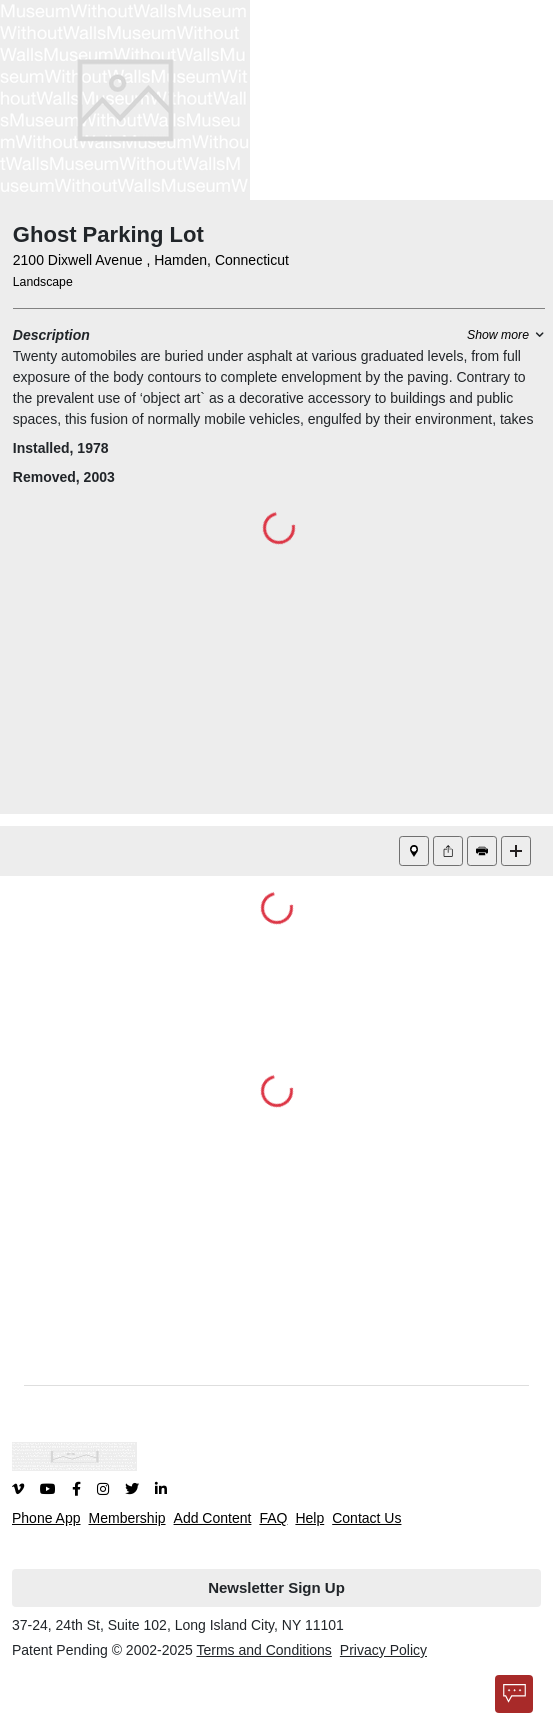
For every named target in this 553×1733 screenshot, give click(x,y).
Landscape (43, 282)
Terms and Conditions (263, 1650)
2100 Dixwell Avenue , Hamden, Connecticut (151, 260)
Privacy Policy (383, 1650)
